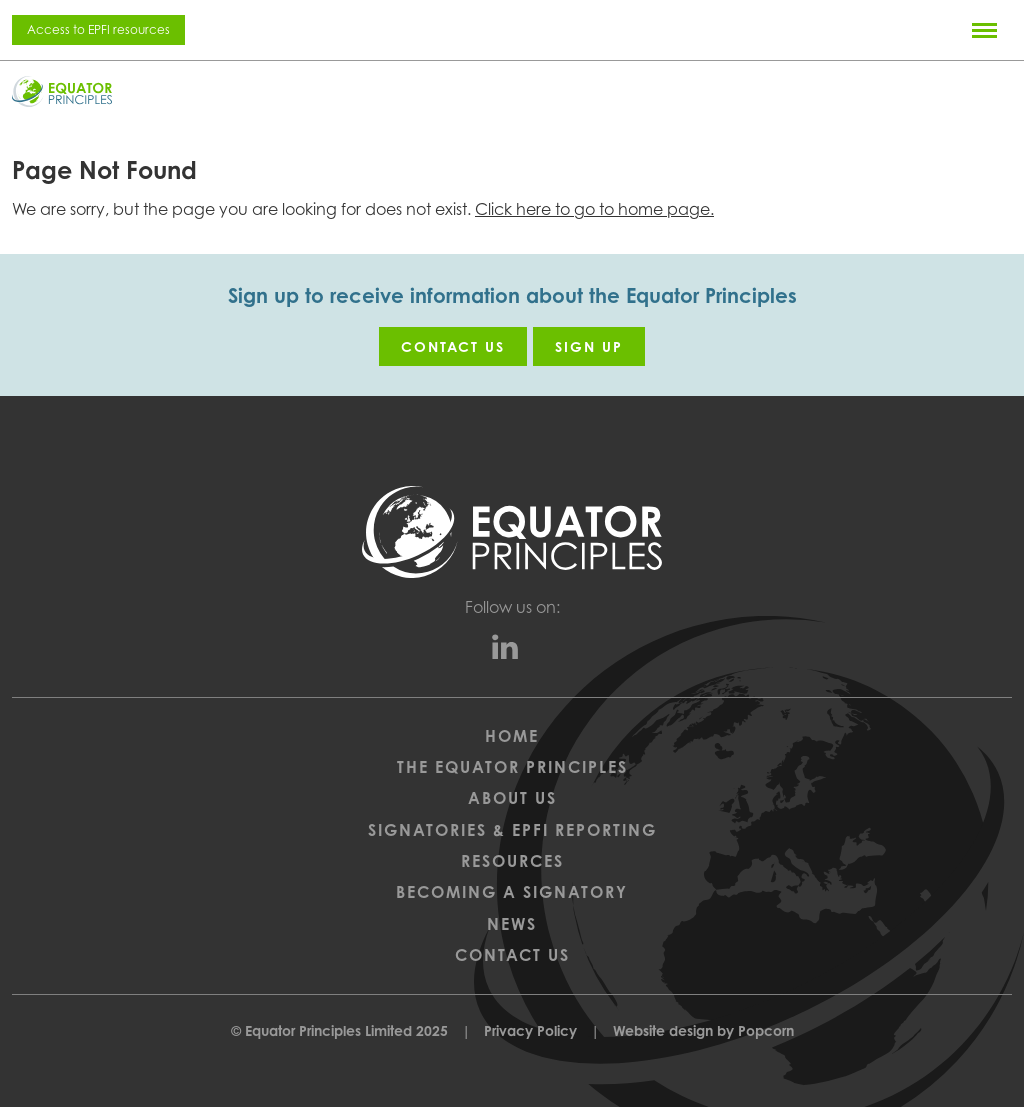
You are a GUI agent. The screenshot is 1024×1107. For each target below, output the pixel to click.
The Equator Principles (512, 767)
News (512, 924)
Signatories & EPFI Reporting (512, 830)
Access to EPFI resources (98, 29)
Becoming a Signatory (512, 892)
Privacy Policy (530, 1030)
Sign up (589, 346)
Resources (512, 861)
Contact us (453, 346)
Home (512, 736)
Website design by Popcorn (703, 1030)
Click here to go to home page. (594, 209)
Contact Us (512, 955)
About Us (512, 798)
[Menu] (984, 30)
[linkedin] (512, 651)
